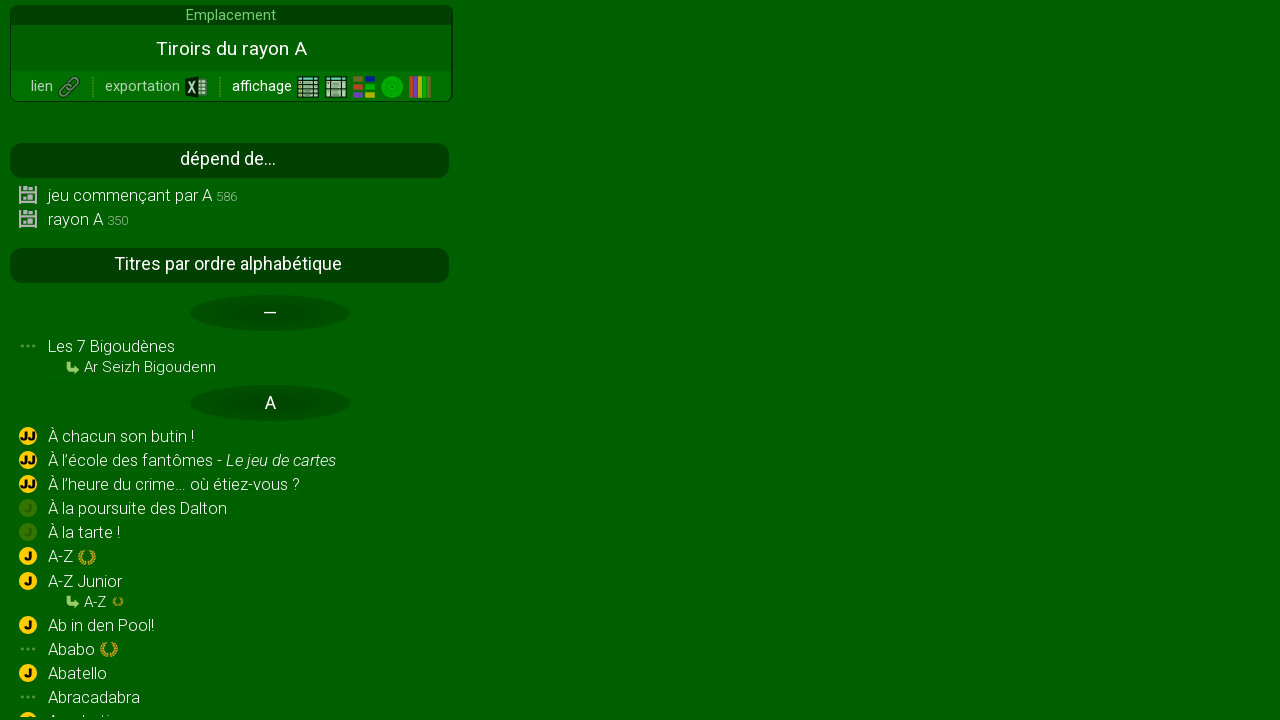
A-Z (72, 557)
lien (56, 86)
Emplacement (231, 15)
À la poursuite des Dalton (137, 508)
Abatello (77, 673)
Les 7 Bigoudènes (132, 356)
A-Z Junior (86, 591)
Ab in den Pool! (101, 625)
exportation (156, 86)
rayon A (88, 219)
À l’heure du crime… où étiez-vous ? (174, 484)
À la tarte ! (84, 532)
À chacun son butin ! (121, 436)
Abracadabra (94, 697)
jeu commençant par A (142, 195)
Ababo (83, 650)
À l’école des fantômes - (192, 460)
